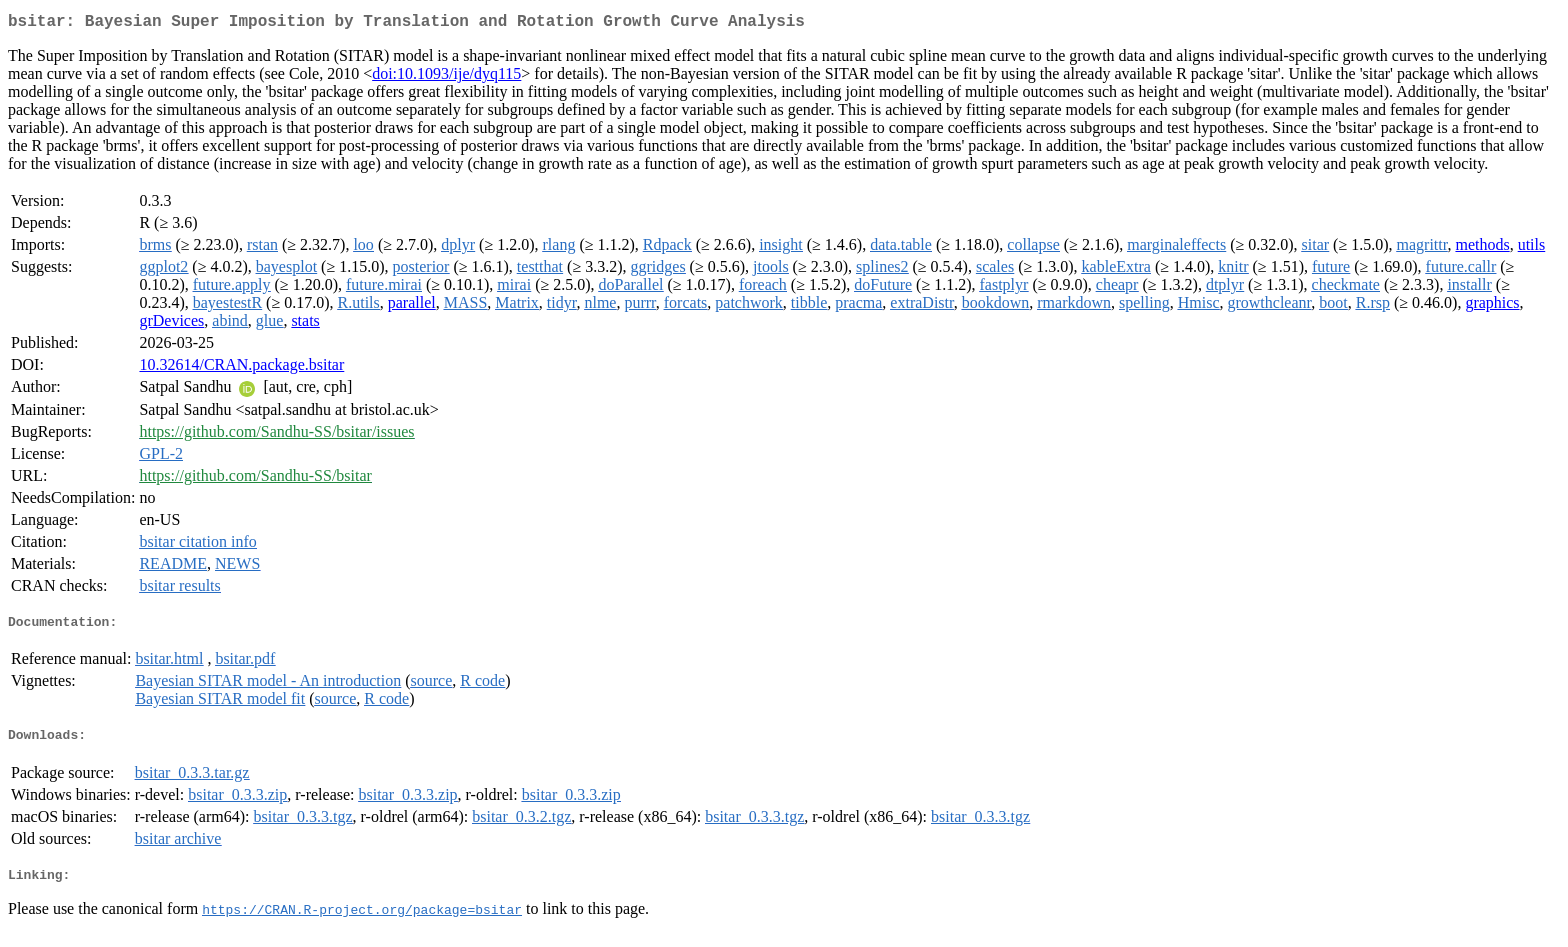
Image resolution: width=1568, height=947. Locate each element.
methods (1482, 248)
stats (305, 324)
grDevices (171, 324)
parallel (412, 306)
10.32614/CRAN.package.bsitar (241, 368)
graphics (1492, 306)
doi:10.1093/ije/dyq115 (446, 77)
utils (1532, 248)
